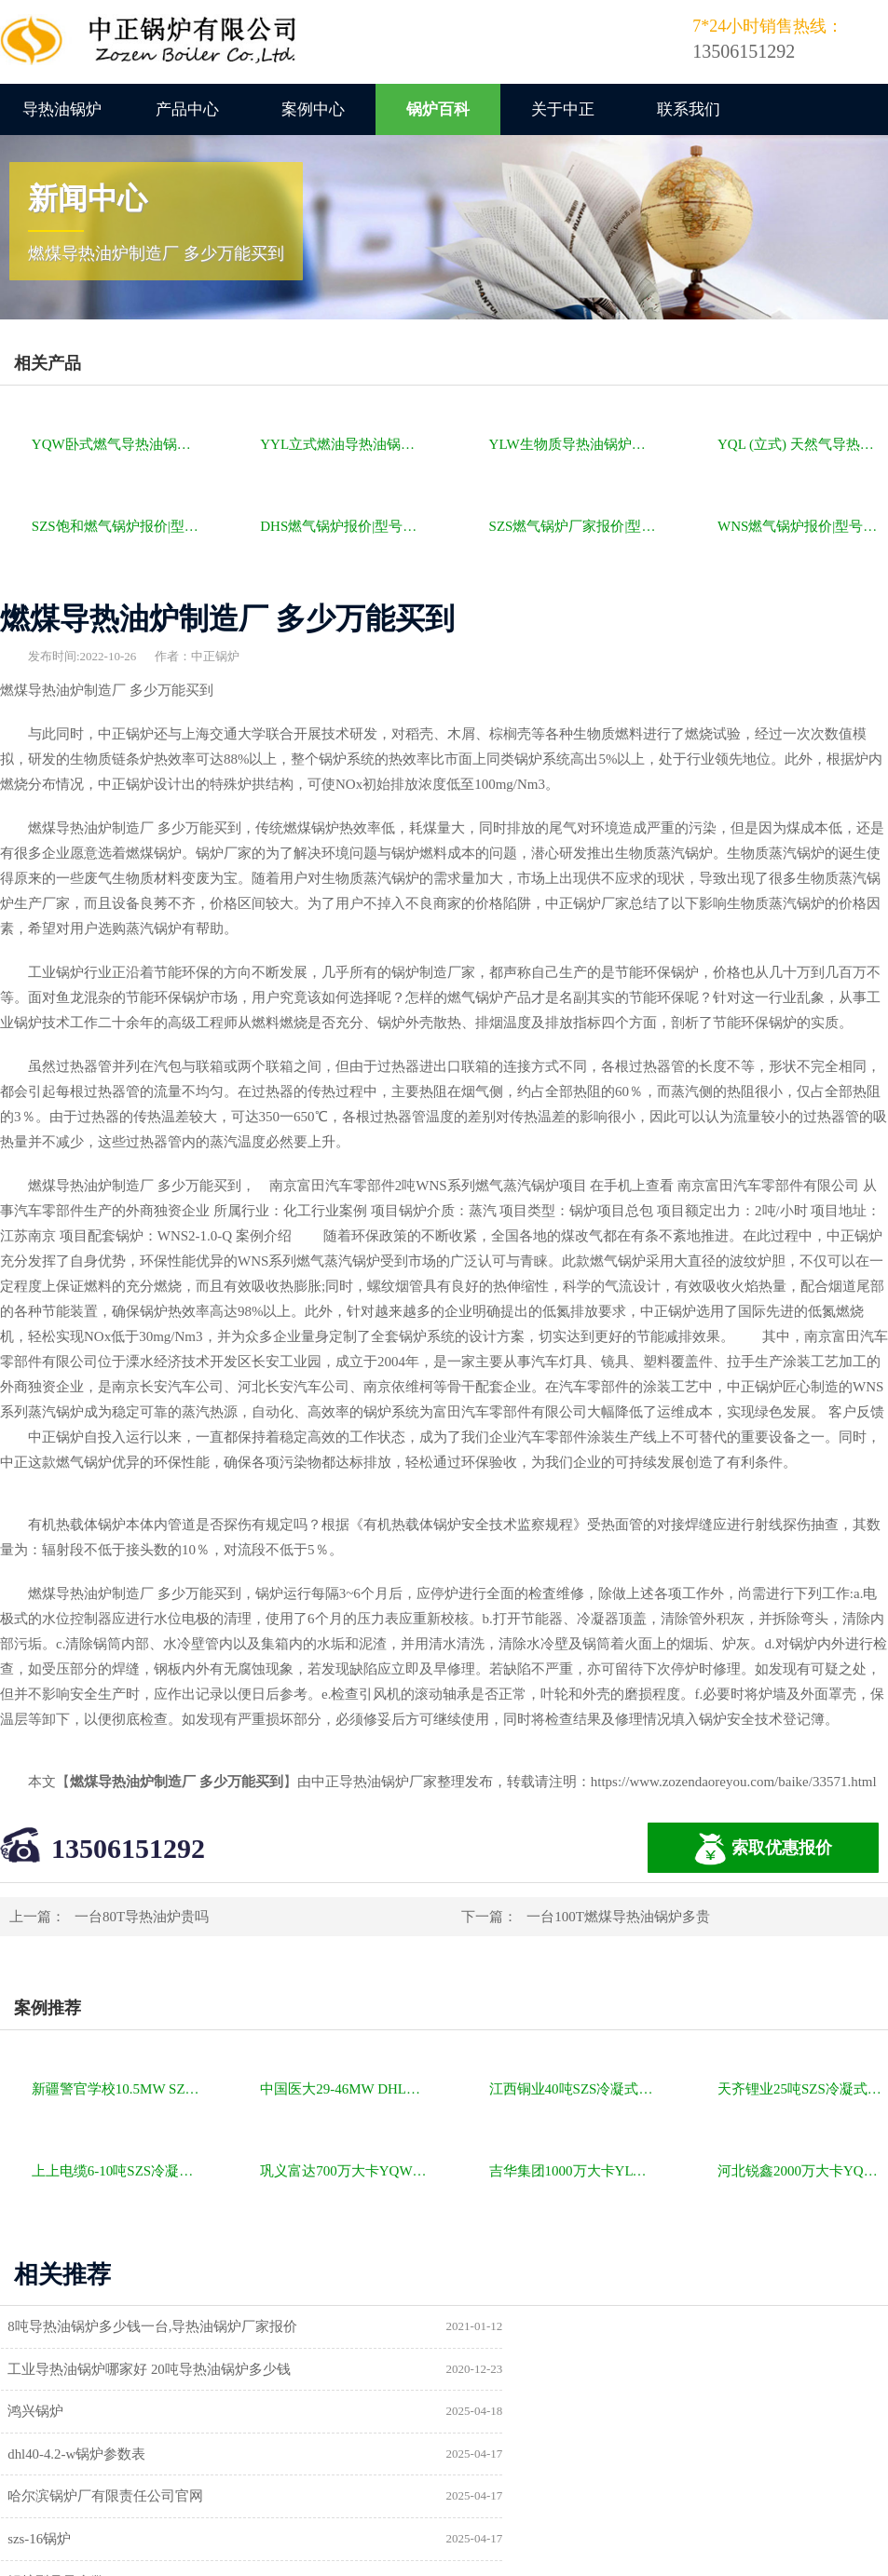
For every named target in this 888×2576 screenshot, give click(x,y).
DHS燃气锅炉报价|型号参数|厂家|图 (345, 526)
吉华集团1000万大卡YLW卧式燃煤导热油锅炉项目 (574, 2170)
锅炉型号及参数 (61, 2454)
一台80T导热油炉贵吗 (142, 1916)
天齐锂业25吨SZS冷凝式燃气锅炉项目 (802, 2088)
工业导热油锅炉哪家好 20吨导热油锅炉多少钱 (611, 2326)
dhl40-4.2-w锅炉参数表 (539, 2369)
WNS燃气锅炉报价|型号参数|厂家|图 (802, 526)
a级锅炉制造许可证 (71, 2497)
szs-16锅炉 (501, 2412)
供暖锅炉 (498, 2454)
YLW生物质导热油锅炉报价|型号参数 (574, 444)
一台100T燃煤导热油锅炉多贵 (618, 1916)
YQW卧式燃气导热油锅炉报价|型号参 (117, 444)
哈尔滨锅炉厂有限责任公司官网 (110, 2412)
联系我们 (688, 109)
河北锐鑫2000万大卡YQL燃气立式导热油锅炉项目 (802, 2170)
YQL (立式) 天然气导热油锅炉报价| (802, 444)
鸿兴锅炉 (40, 2369)
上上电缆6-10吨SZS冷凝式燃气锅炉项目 (117, 2170)
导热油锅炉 (62, 109)
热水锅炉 (498, 2497)
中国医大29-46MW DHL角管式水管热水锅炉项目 (345, 2088)
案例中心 (313, 109)
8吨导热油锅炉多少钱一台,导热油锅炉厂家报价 (157, 2326)
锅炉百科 (438, 109)
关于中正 (562, 109)
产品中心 (187, 109)
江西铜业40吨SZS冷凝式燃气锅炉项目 (574, 2088)
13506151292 (128, 1848)
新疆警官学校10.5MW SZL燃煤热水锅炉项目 (117, 2088)
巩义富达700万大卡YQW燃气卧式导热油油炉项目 (345, 2170)
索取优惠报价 (763, 1849)
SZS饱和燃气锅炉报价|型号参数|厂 (117, 526)
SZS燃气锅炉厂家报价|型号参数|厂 (574, 526)
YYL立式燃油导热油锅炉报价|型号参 (345, 444)
